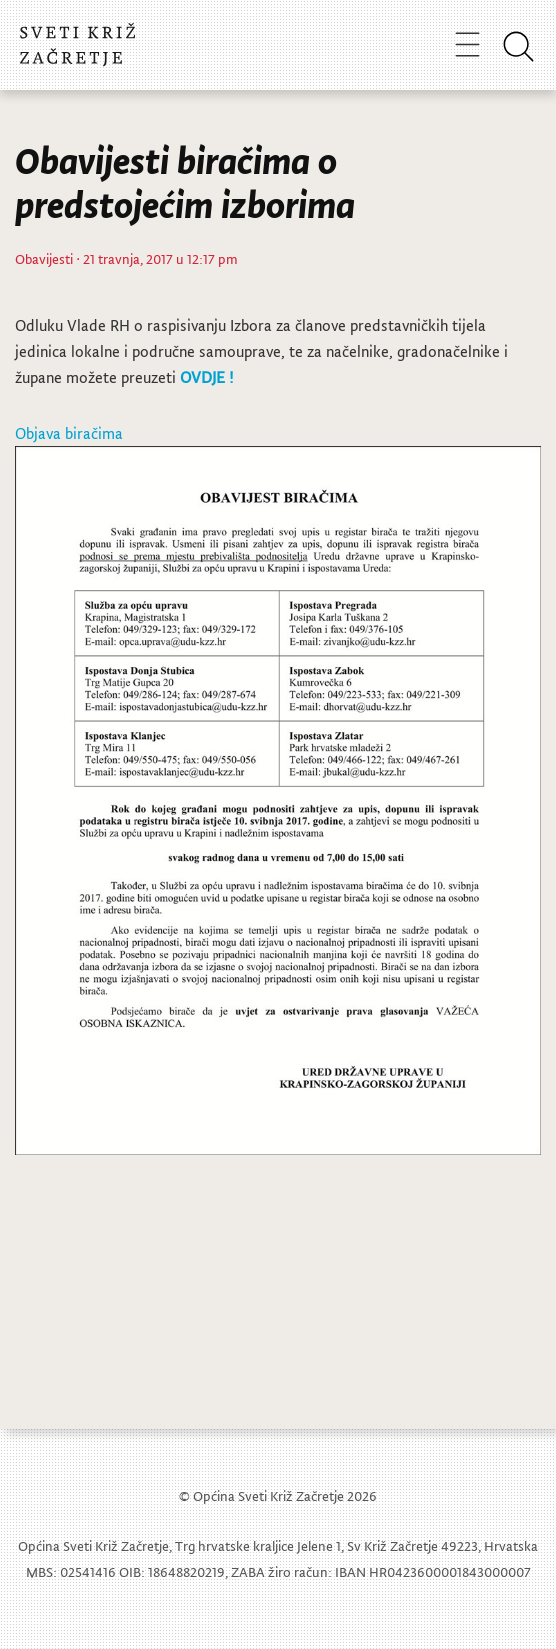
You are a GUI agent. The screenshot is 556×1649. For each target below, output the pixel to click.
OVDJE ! (206, 377)
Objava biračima (69, 433)
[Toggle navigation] (467, 44)
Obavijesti (44, 258)
